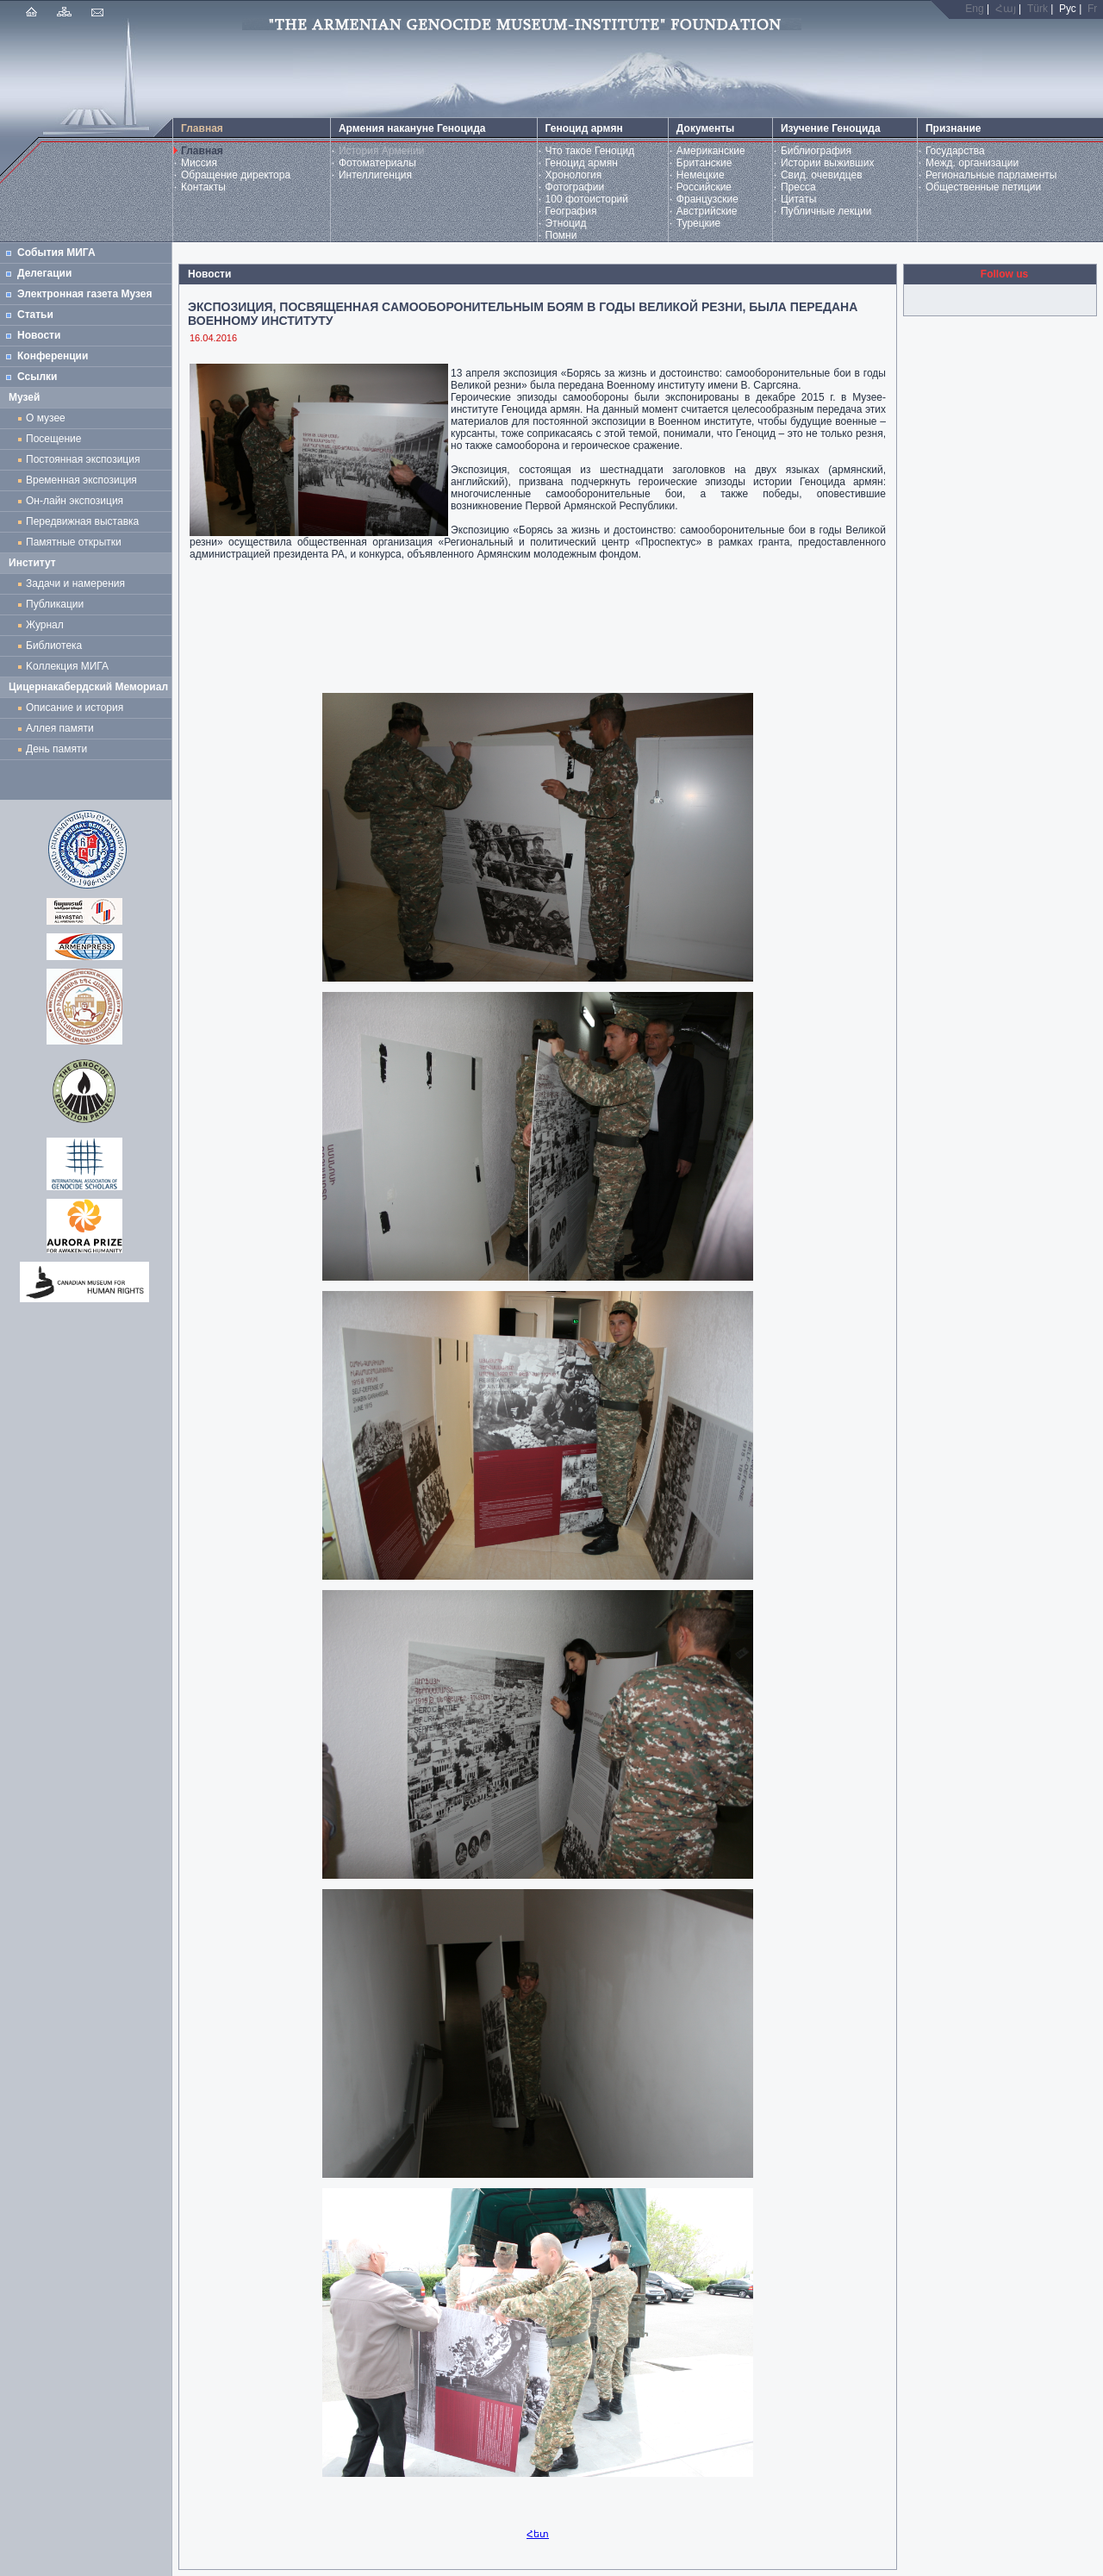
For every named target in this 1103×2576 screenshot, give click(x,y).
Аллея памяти (60, 728)
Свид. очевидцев (822, 175)
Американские (710, 151)
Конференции (52, 356)
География (571, 211)
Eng (974, 9)
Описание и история (74, 708)
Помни (561, 235)
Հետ (538, 2534)
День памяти (56, 749)
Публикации (55, 604)
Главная (202, 151)
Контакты (203, 187)
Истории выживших (828, 163)
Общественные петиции (983, 187)
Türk (1037, 9)
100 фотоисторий (587, 199)
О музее (45, 418)
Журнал (47, 625)
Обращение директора (235, 175)
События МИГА (56, 252)
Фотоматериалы (377, 163)
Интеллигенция (375, 175)
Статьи (35, 315)
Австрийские (706, 211)
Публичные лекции (826, 211)
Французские (707, 199)
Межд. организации (972, 163)
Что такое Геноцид (590, 151)
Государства (955, 151)
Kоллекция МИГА (67, 666)
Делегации (44, 273)
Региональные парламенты (991, 175)
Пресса (798, 187)
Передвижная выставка (85, 521)
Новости (38, 335)
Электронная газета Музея (84, 294)
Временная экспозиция (81, 480)
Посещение (53, 439)
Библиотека (54, 645)
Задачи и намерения (75, 583)
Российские (704, 187)
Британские (704, 163)
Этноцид (566, 223)
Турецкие (698, 223)
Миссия (199, 163)
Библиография (816, 151)
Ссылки (37, 377)
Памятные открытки (76, 542)
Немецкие (700, 175)
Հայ (1005, 9)
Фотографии (575, 187)
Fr (1092, 9)
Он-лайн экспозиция (77, 501)
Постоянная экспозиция (83, 459)
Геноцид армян (581, 163)
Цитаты (798, 199)
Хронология (573, 175)
